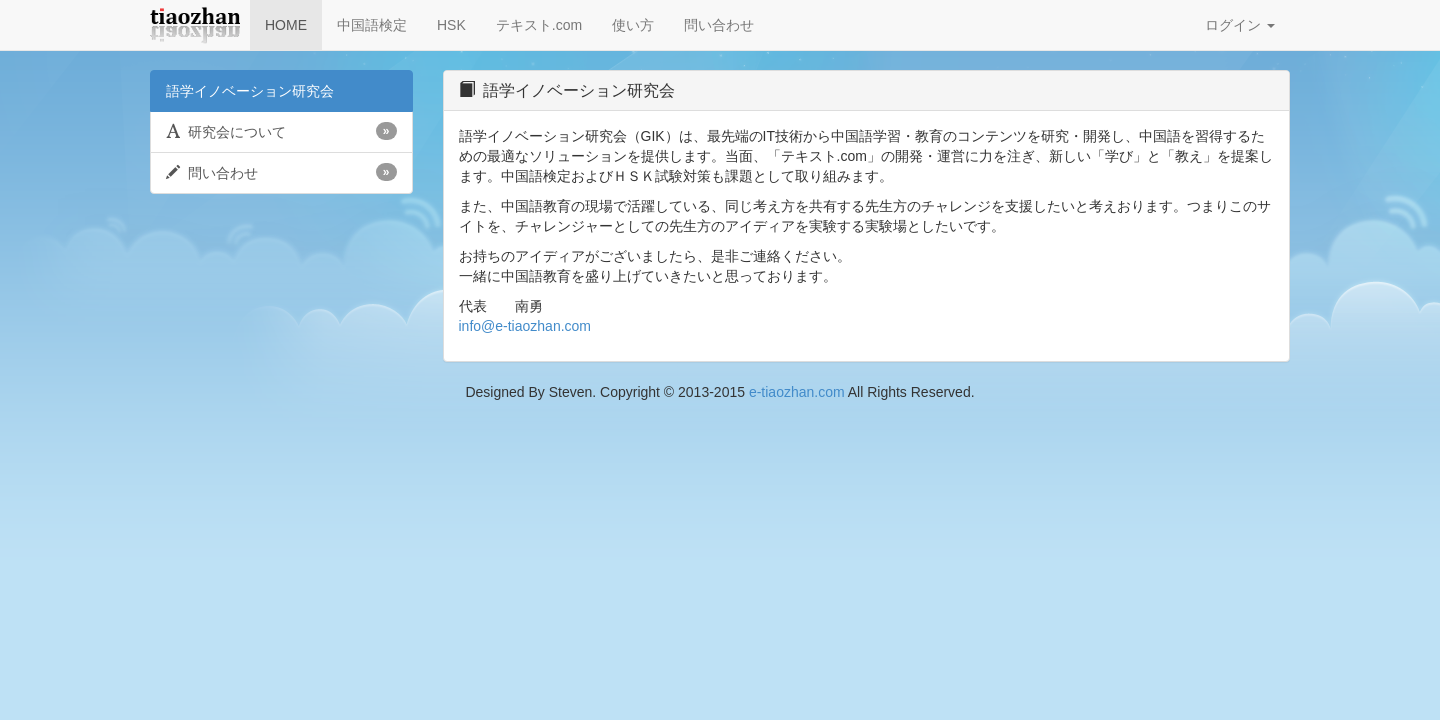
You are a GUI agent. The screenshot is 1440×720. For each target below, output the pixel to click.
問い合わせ (719, 25)
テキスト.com (539, 25)
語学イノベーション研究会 (250, 91)
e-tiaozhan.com (797, 392)
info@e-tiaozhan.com (525, 326)
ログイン (1240, 25)
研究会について (281, 131)
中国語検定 (372, 25)
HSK (451, 25)
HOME (286, 25)
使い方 (633, 25)
